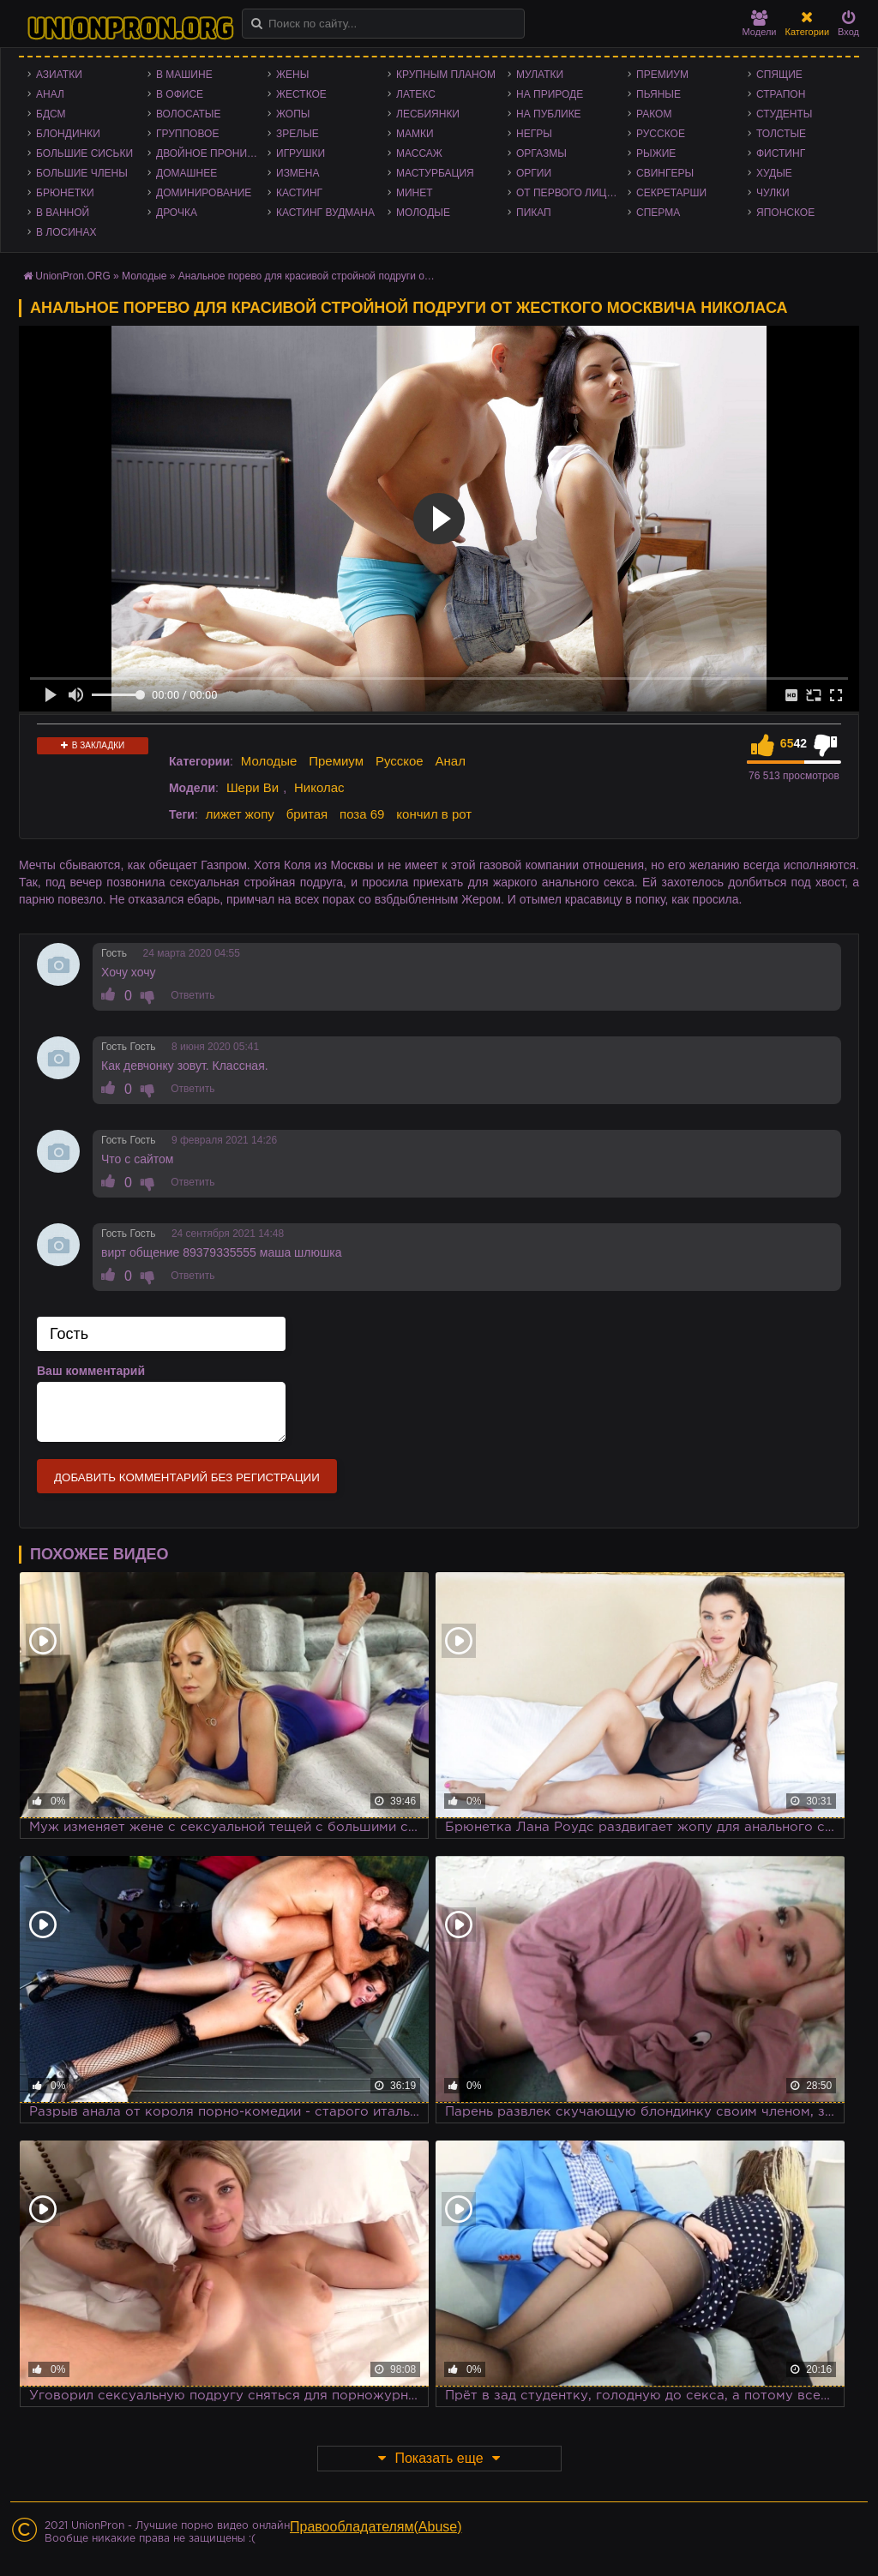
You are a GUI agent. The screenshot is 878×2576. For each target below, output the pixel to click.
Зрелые (297, 134)
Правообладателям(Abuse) (376, 2526)
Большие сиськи (84, 153)
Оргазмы (541, 153)
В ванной (62, 213)
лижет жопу (240, 814)
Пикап (533, 213)
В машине (184, 75)
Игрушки (300, 153)
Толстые (781, 134)
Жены (292, 75)
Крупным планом (446, 75)
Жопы (293, 114)
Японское (785, 213)
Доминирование (203, 193)
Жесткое (301, 94)
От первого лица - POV (572, 193)
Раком (653, 114)
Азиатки (59, 75)
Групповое (187, 134)
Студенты (784, 114)
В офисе (179, 94)
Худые (774, 173)
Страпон (780, 94)
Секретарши (671, 193)
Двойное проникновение (212, 153)
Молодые (423, 213)
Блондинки (68, 134)
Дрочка (176, 213)
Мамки (415, 134)
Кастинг (299, 193)
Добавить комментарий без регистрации (187, 1477)
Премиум (662, 75)
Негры (534, 134)
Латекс (416, 94)
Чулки (773, 193)
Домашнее (186, 173)
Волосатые (188, 114)
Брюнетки (65, 193)
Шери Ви (252, 787)
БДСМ (51, 114)
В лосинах (66, 232)
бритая (307, 814)
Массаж (419, 153)
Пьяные (658, 94)
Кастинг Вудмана (325, 213)
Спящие (779, 75)
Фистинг (780, 153)
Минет (414, 193)
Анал (50, 94)
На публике (548, 114)
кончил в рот (434, 814)
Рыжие (656, 153)
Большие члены (82, 173)
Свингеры (665, 173)
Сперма (658, 213)
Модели (760, 23)
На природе (549, 94)
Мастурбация (435, 173)
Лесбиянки (428, 114)
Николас (319, 787)
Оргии (533, 173)
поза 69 (362, 814)
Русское (660, 134)
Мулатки (539, 75)
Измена (298, 173)
